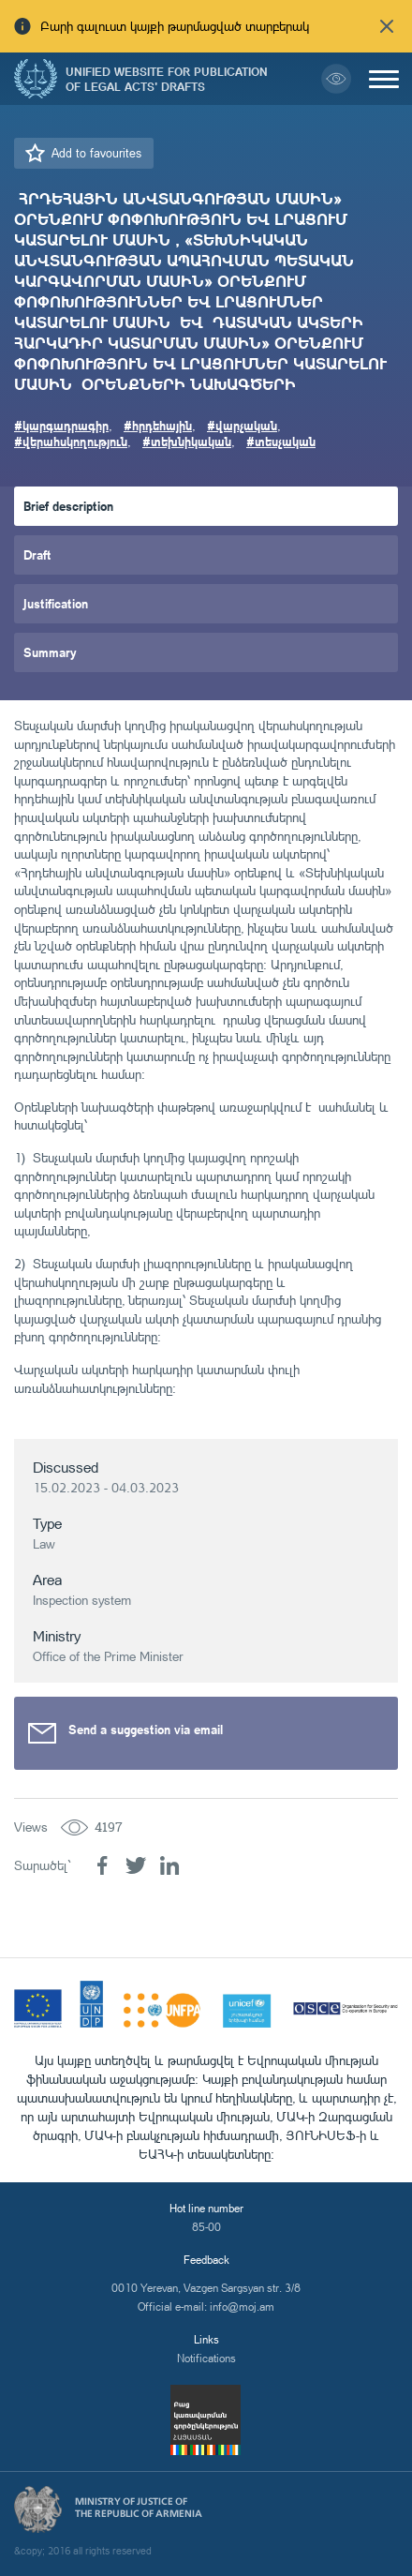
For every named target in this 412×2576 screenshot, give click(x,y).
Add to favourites (96, 152)
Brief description (68, 506)
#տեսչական (281, 441)
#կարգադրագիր (61, 425)
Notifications (206, 2358)
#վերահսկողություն (70, 441)
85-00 (206, 2227)
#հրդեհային (158, 425)
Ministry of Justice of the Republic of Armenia (138, 2507)
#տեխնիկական (186, 441)
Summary (50, 652)
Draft (37, 554)
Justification (55, 603)
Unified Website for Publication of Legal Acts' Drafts (167, 79)
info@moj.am (242, 2306)
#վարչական (242, 425)
